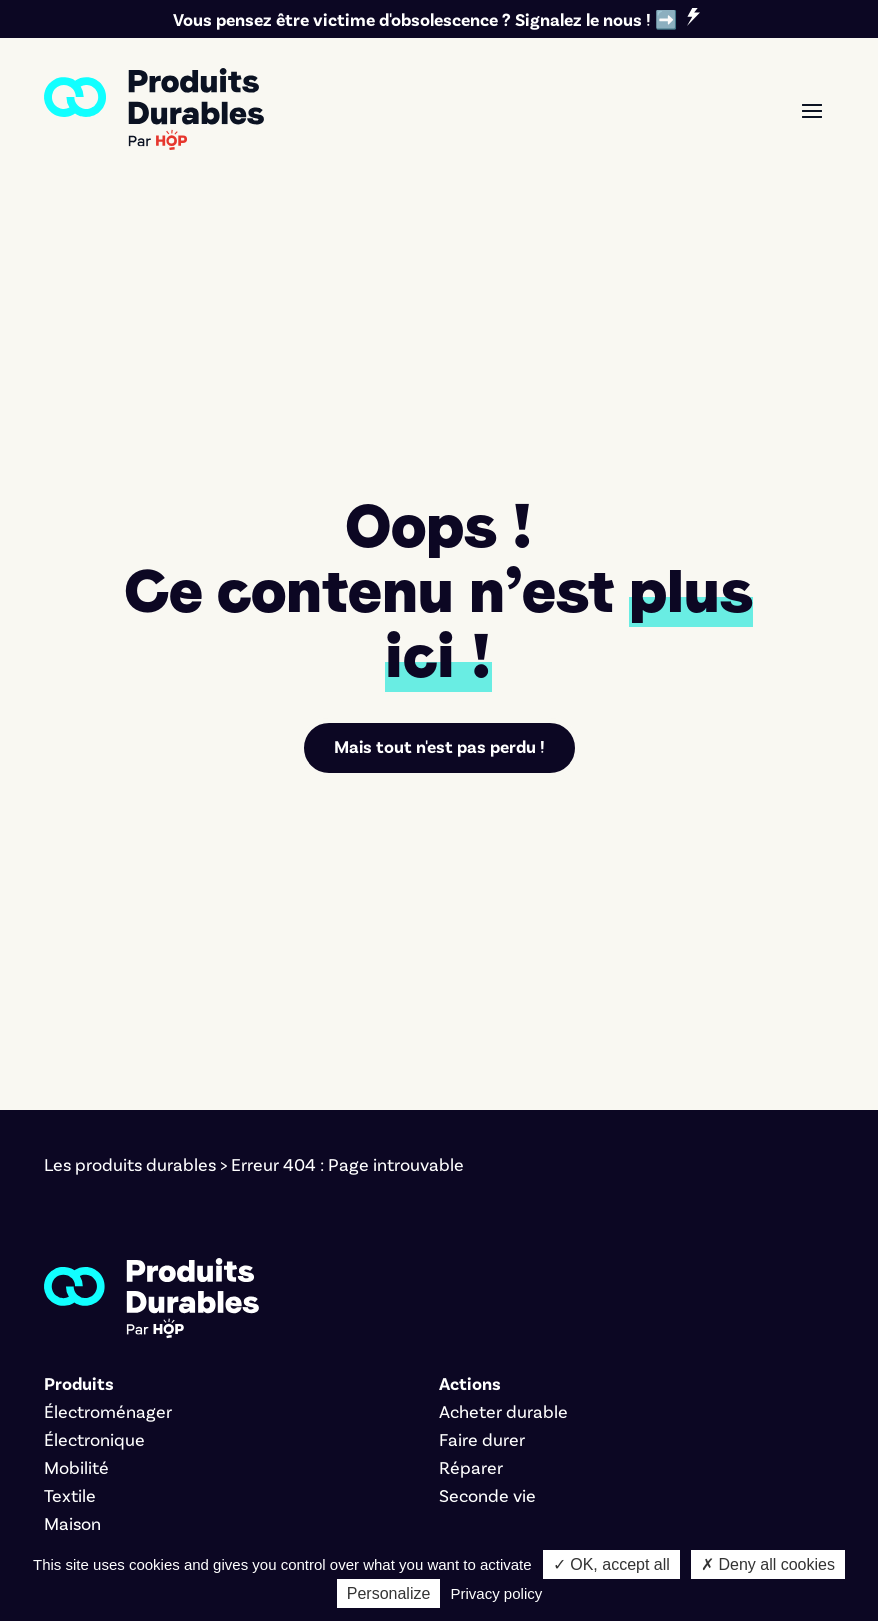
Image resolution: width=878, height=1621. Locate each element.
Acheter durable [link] (503, 1177)
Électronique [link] (94, 1205)
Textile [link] (70, 1261)
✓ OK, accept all (611, 1564)
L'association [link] (93, 1403)
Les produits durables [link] (130, 930)
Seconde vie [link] (487, 1261)
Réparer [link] (471, 1233)
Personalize (389, 1593)
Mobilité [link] (76, 1233)
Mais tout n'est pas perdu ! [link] (439, 513)
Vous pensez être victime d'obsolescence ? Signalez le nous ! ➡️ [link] (425, 19)
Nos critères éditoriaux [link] (133, 1431)
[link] (154, 109)
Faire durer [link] (482, 1205)
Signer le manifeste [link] (121, 1375)
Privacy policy (497, 1593)
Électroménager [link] (108, 1177)
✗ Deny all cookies (768, 1564)
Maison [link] (72, 1289)
